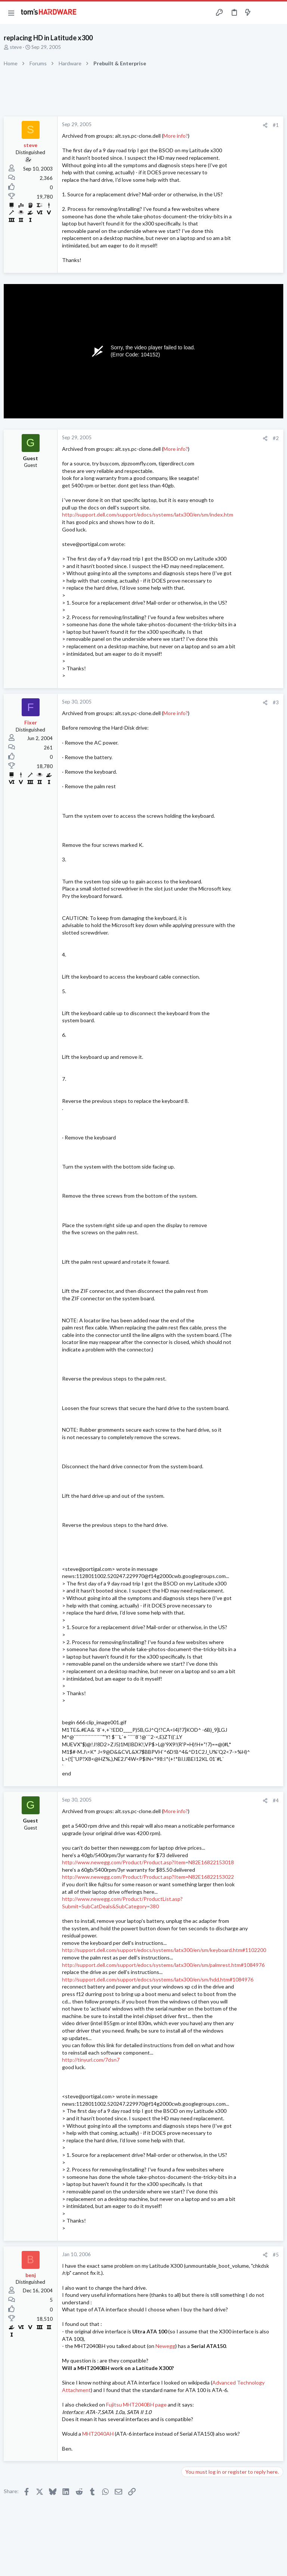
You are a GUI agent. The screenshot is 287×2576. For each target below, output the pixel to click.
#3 (276, 702)
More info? (175, 135)
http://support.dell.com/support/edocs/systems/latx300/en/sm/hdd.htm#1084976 (157, 1979)
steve (16, 47)
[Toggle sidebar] (262, 13)
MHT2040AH (98, 2433)
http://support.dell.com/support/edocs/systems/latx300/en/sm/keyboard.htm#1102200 (164, 1950)
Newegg (165, 2346)
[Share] (265, 125)
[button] (11, 12)
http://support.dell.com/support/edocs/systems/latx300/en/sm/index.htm (147, 514)
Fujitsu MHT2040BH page (136, 2404)
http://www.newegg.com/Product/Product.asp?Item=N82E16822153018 (148, 1862)
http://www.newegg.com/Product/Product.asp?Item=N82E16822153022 (148, 1877)
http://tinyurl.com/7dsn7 (91, 2059)
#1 (276, 125)
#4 (276, 1800)
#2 (276, 438)
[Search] (277, 12)
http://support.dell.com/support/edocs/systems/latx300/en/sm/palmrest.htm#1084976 (163, 1965)
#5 (276, 2255)
